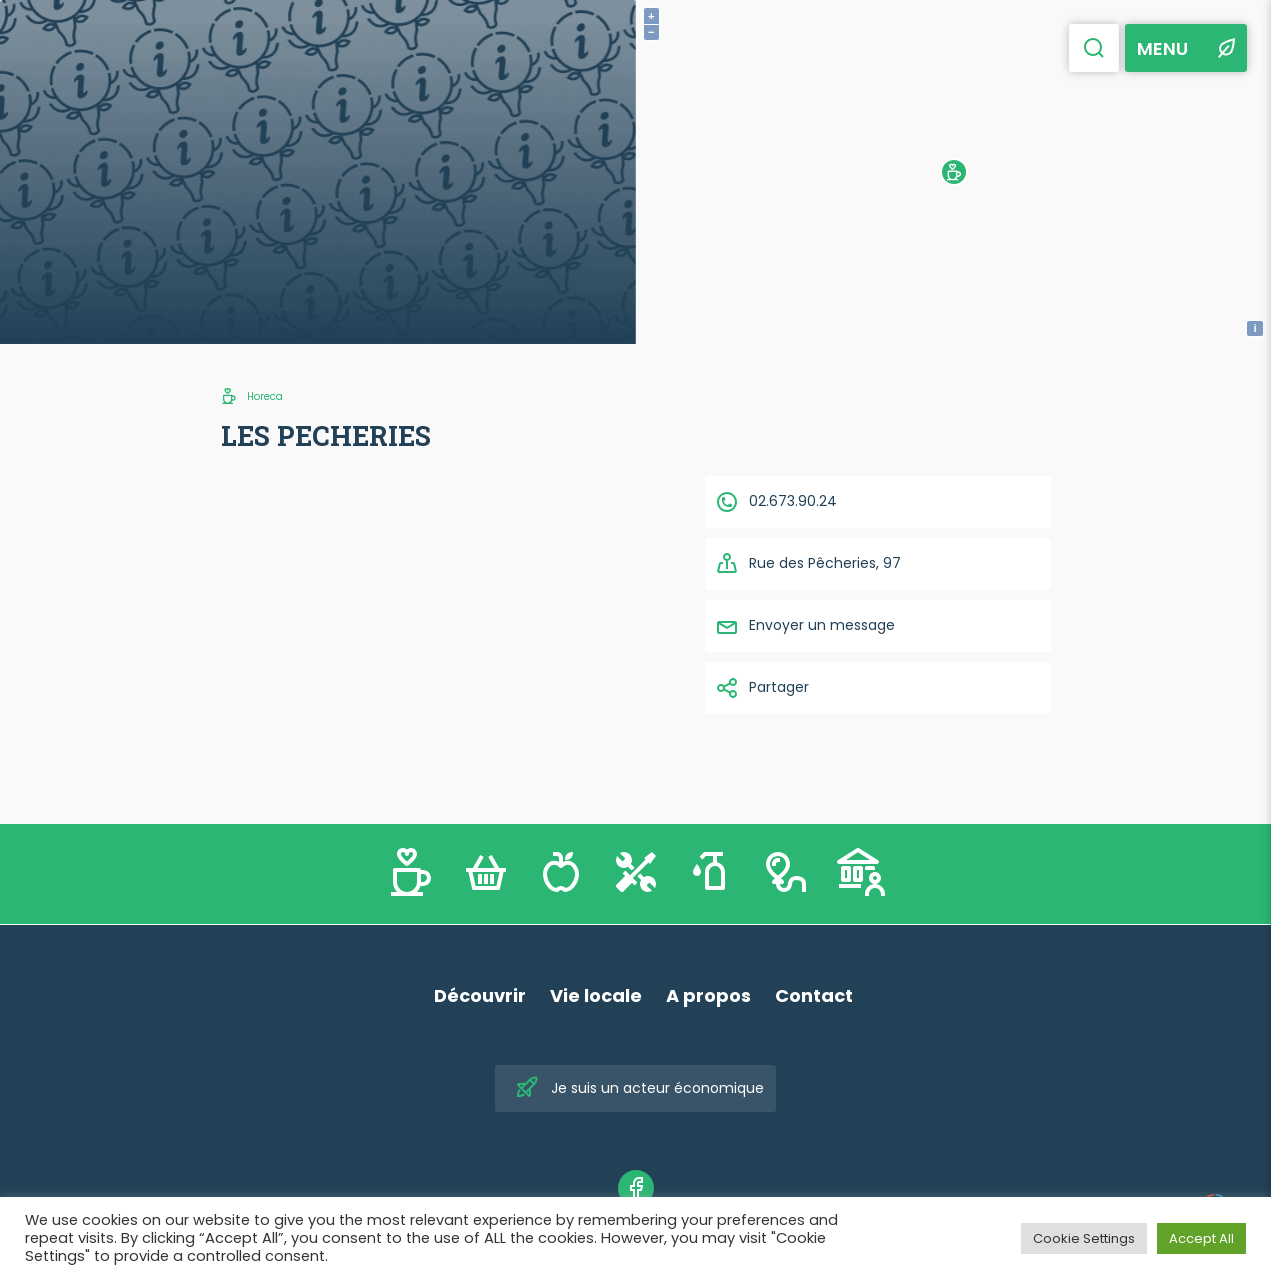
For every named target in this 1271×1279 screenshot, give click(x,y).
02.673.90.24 (776, 502)
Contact (814, 995)
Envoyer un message (805, 626)
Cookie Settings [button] (1084, 1238)
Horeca (265, 396)
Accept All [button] (1201, 1238)
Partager (762, 688)
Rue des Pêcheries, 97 (808, 564)
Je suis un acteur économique (639, 1088)
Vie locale (596, 995)
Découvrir (480, 995)
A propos (708, 995)
